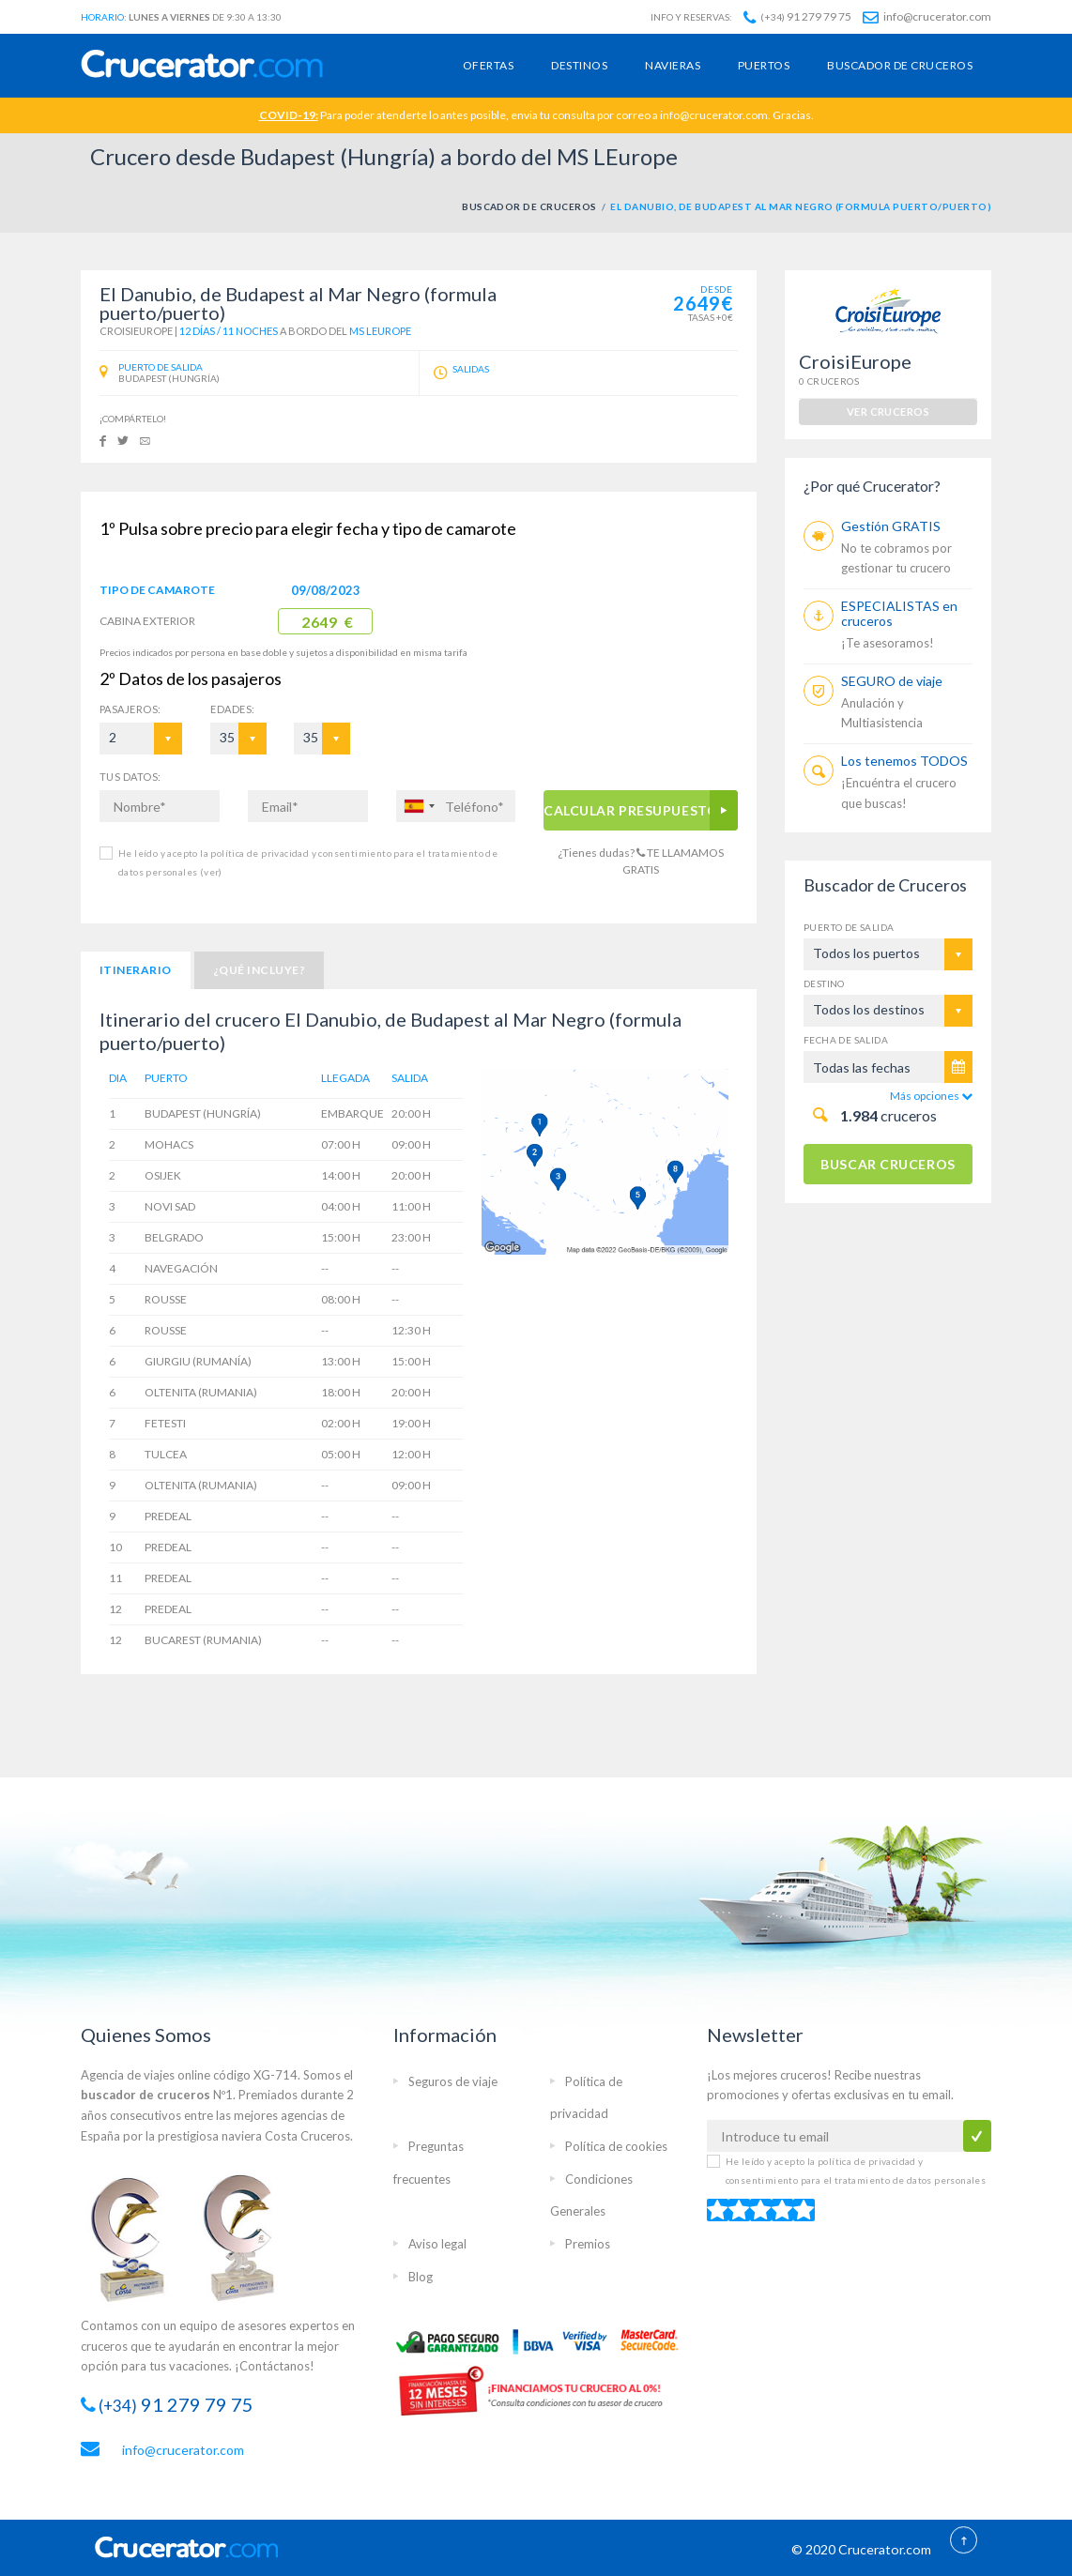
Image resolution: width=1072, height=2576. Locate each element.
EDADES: (232, 709)
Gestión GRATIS (891, 526)
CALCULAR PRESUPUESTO (631, 810)
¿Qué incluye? (259, 970)
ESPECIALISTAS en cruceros (899, 613)
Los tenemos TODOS (904, 761)
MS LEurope (380, 331)
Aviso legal (437, 2243)
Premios (587, 2243)
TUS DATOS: (130, 776)
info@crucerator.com (927, 16)
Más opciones (931, 1096)
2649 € (327, 622)
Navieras (672, 65)
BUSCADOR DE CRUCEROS (529, 206)
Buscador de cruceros (899, 65)
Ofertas (488, 65)
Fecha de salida (846, 1039)
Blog (420, 2276)
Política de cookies (616, 2146)
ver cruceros (888, 411)
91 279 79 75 (797, 16)
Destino (824, 983)
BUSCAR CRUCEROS (887, 1164)
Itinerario (136, 970)
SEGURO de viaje (891, 681)
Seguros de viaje (453, 2081)
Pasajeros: (130, 709)
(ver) (209, 871)
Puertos (763, 65)
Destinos (579, 65)
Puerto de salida (849, 927)
